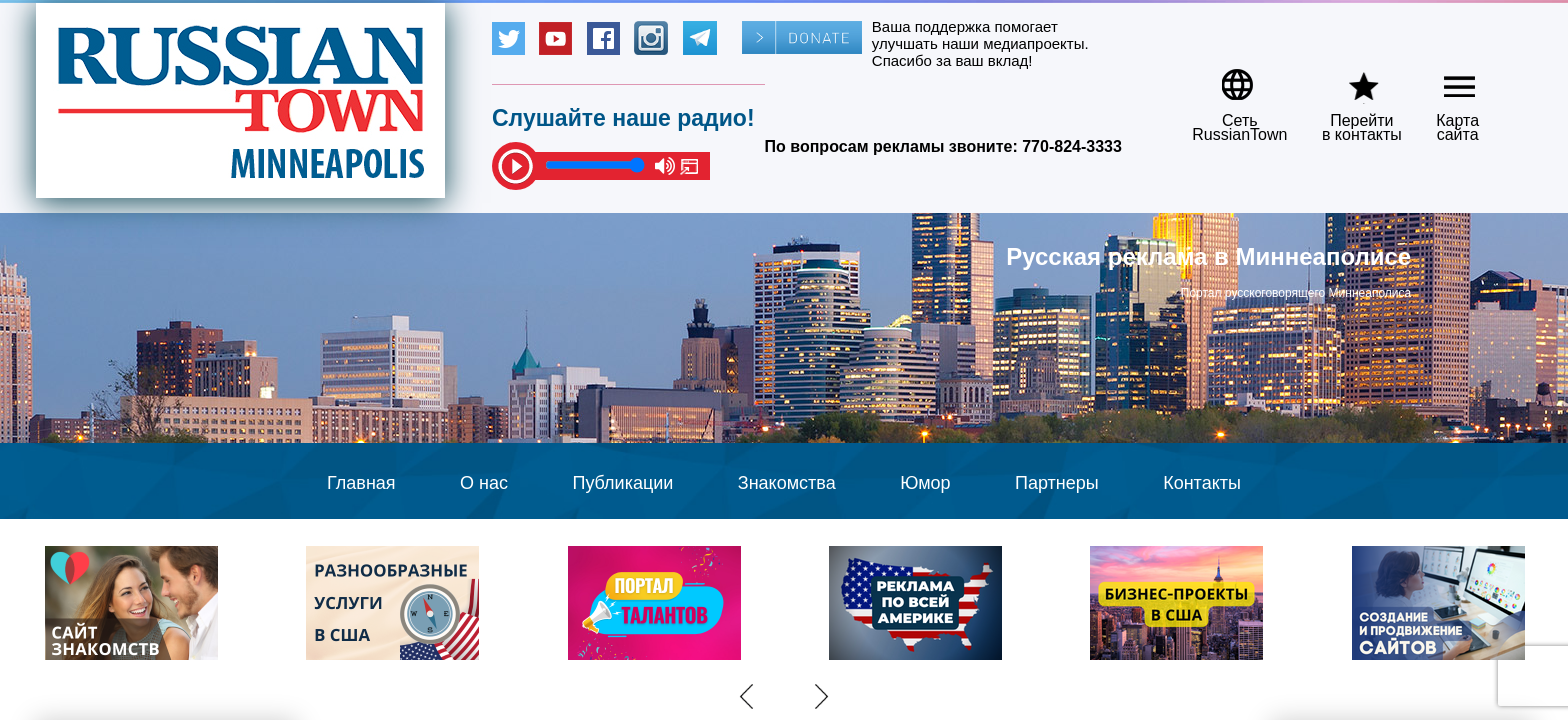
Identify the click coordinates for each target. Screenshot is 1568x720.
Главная (361, 483)
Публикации (622, 483)
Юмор (925, 483)
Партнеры (1057, 483)
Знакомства (787, 483)
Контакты (1202, 483)
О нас (484, 483)
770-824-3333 (1072, 146)
